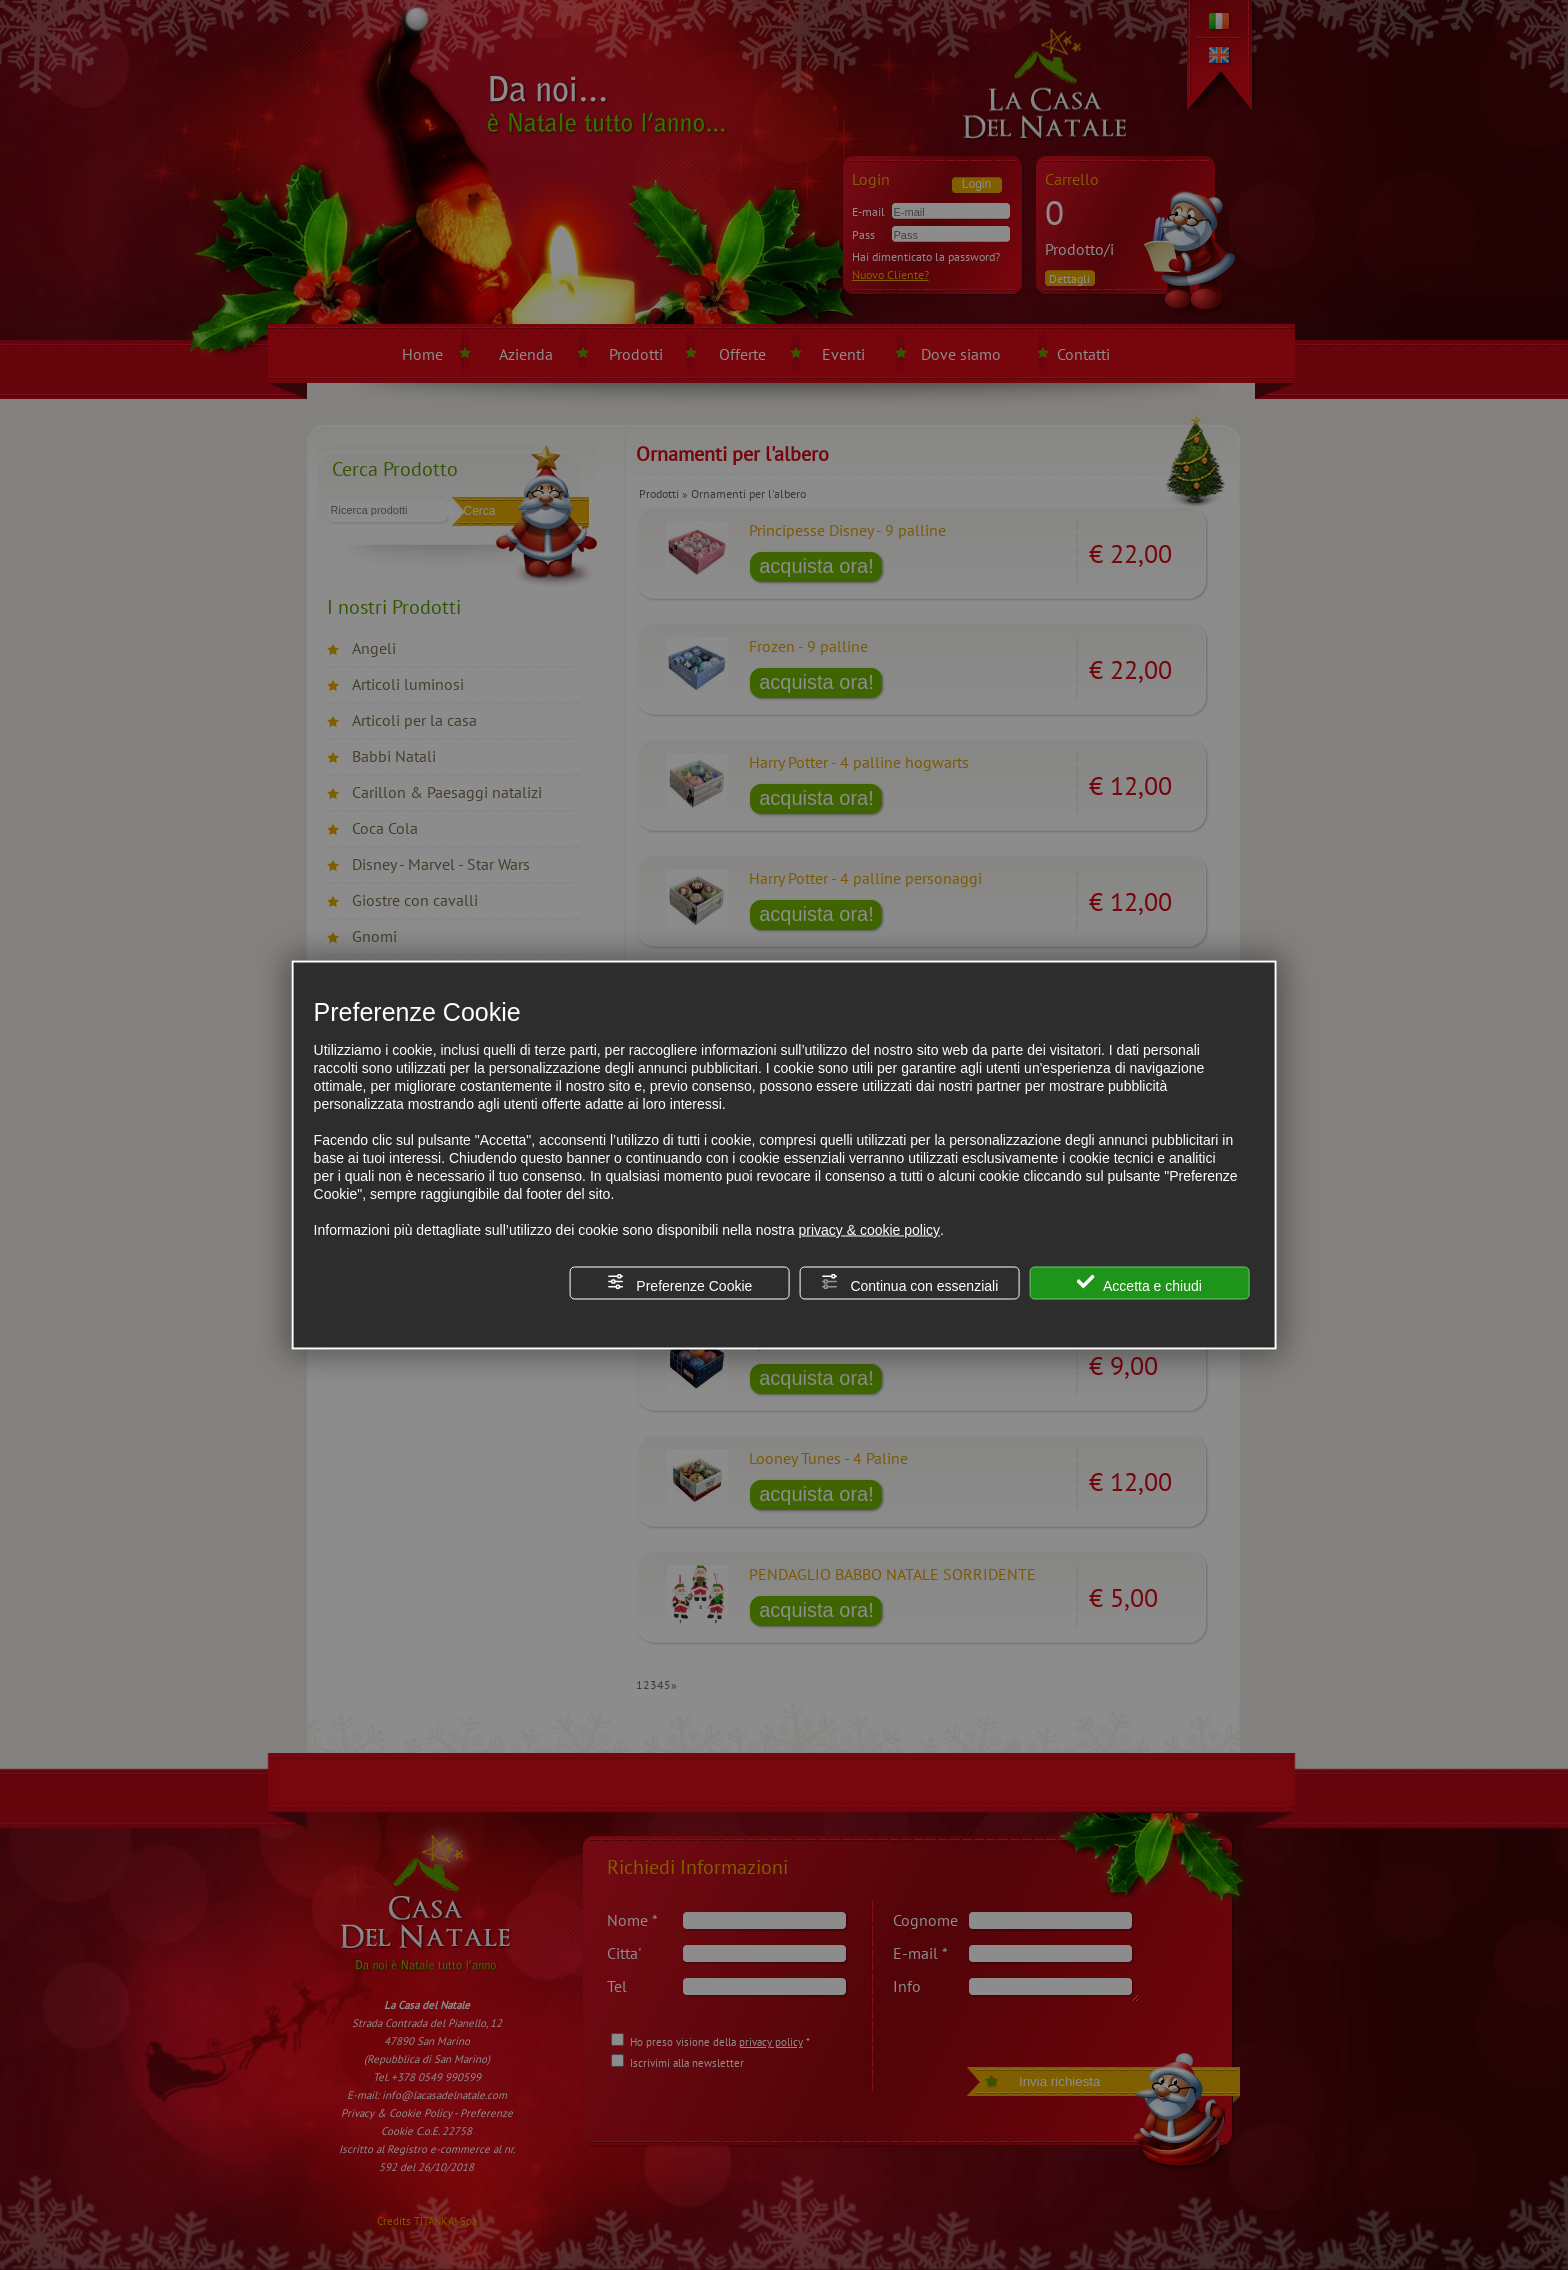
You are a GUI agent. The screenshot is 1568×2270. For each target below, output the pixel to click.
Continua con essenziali (910, 1283)
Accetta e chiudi (1139, 1283)
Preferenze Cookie (679, 1283)
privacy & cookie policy (869, 1230)
